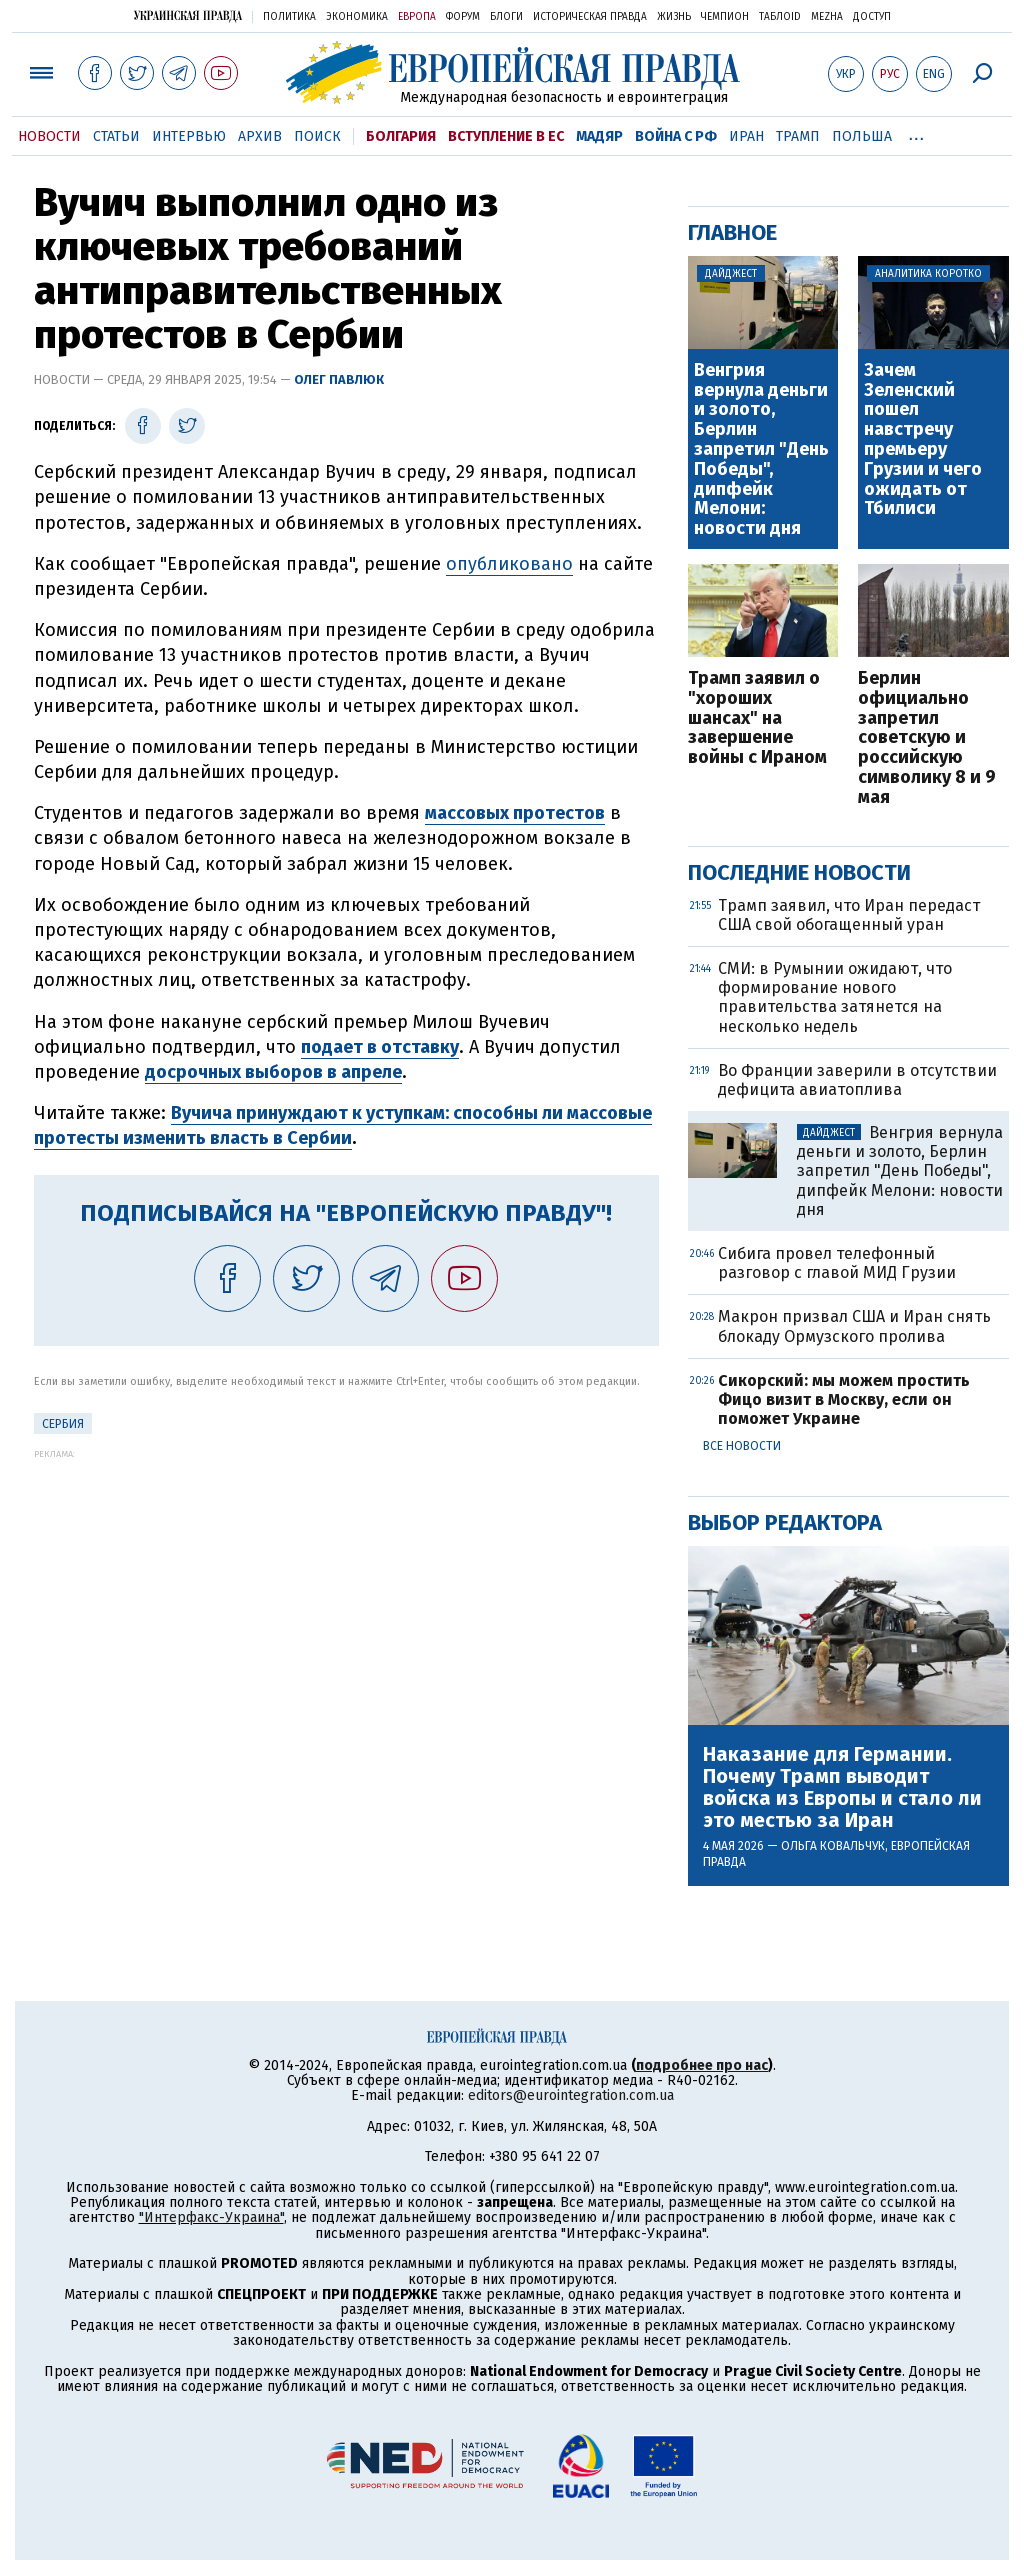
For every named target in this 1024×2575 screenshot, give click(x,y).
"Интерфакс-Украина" (211, 2217)
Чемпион (725, 17)
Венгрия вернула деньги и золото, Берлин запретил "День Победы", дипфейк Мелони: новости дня (761, 450)
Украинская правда (188, 15)
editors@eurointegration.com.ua (571, 2095)
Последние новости (799, 872)
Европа (417, 17)
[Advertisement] (346, 1599)
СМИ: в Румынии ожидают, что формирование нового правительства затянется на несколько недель (835, 997)
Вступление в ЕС (506, 136)
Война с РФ (676, 136)
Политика (289, 17)
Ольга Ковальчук (833, 1846)
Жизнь (674, 17)
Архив (260, 136)
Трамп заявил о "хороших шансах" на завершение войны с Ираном (757, 718)
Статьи (116, 136)
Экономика (357, 17)
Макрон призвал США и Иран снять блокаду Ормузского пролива (854, 1326)
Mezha (827, 17)
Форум (463, 17)
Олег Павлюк (339, 379)
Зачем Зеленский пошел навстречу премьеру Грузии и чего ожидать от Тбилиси (923, 440)
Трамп (798, 136)
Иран (746, 136)
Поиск (317, 136)
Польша (862, 136)
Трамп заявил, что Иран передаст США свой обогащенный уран (849, 915)
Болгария (401, 136)
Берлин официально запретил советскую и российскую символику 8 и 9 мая (927, 738)
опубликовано (509, 564)
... (916, 133)
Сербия (63, 1424)
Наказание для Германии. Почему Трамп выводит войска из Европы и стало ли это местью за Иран (842, 1787)
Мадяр (599, 136)
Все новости (742, 1446)
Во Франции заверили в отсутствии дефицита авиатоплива (857, 1080)
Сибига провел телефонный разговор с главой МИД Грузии (837, 1263)
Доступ (872, 17)
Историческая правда (590, 17)
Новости (49, 136)
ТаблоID (780, 17)
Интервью (189, 136)
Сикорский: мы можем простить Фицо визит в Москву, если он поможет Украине (844, 1399)
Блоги (506, 17)
